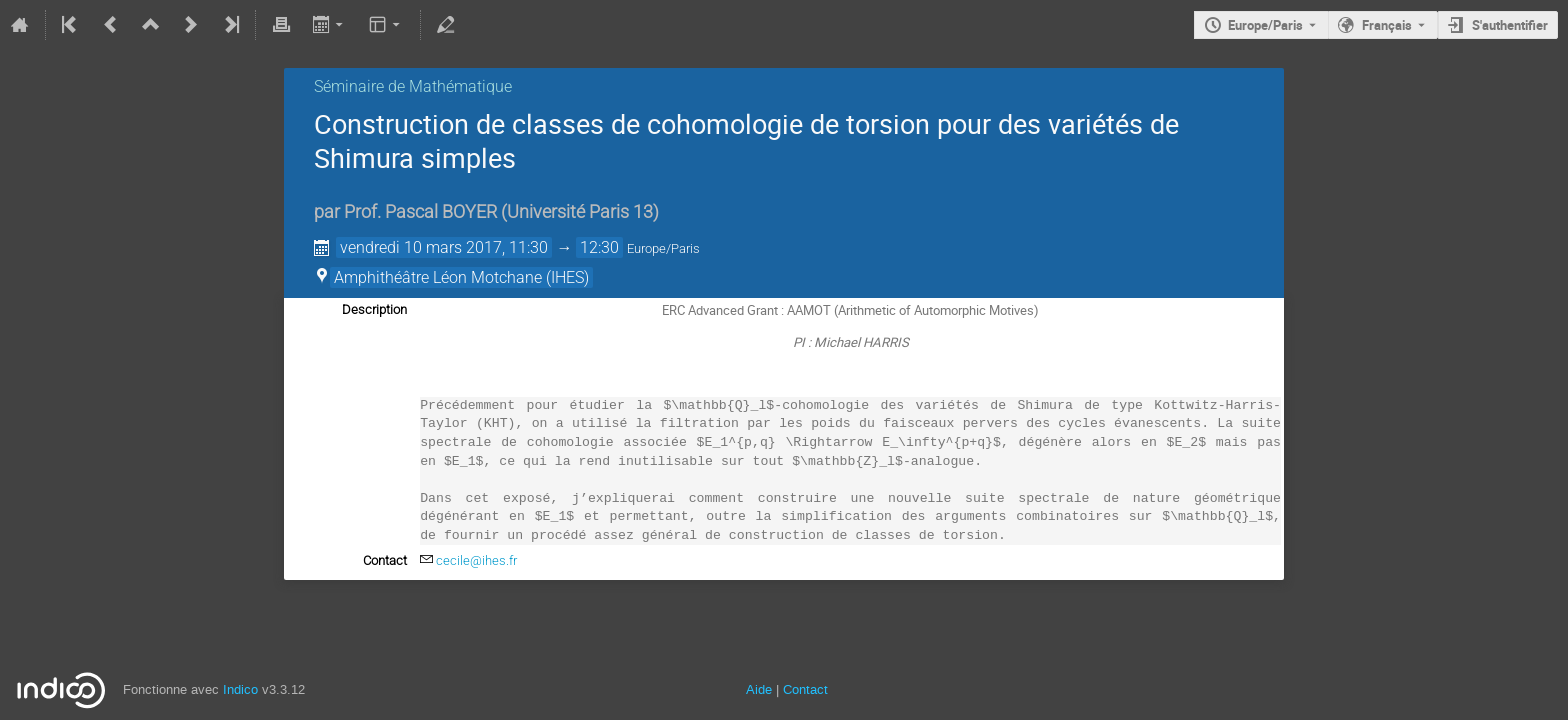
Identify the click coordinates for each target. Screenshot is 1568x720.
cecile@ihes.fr (476, 560)
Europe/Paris (1265, 25)
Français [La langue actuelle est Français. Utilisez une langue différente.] (1387, 25)
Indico (240, 689)
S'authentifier (1510, 25)
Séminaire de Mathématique (413, 86)
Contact (805, 689)
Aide (759, 689)
